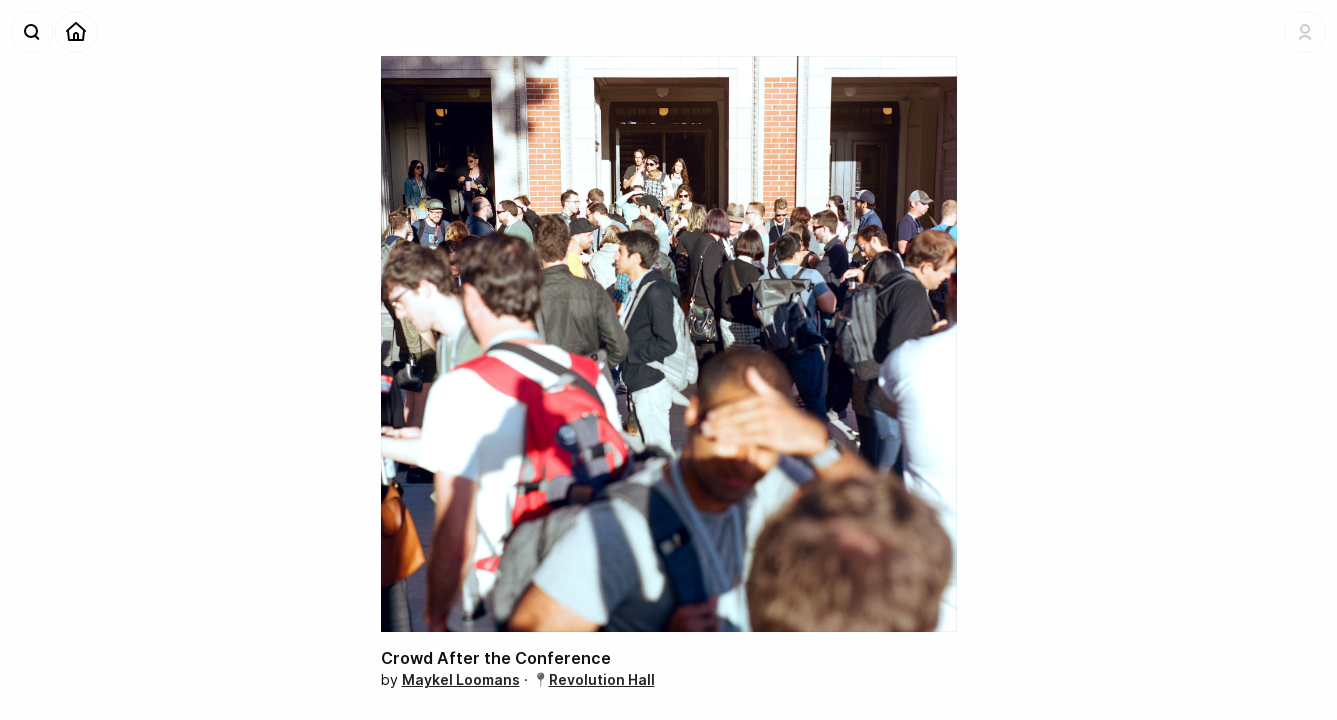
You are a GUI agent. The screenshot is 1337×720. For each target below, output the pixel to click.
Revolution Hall (602, 679)
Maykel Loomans (461, 679)
